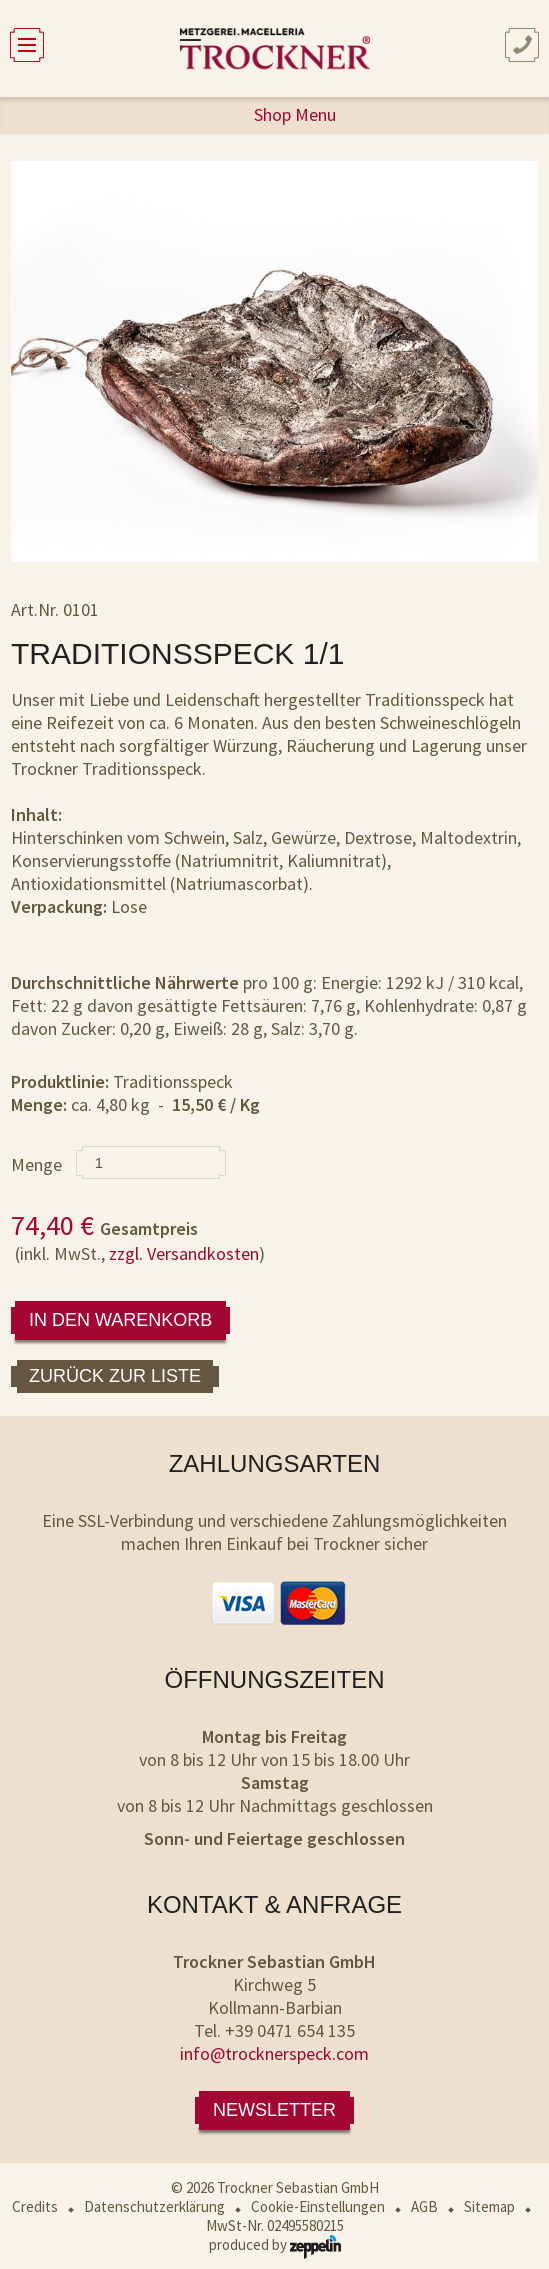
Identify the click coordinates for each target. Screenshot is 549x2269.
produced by (275, 2244)
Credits (35, 2206)
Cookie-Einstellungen (318, 2206)
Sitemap (489, 2206)
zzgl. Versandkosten (184, 1253)
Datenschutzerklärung (154, 2206)
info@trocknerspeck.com (274, 2053)
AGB (424, 2206)
